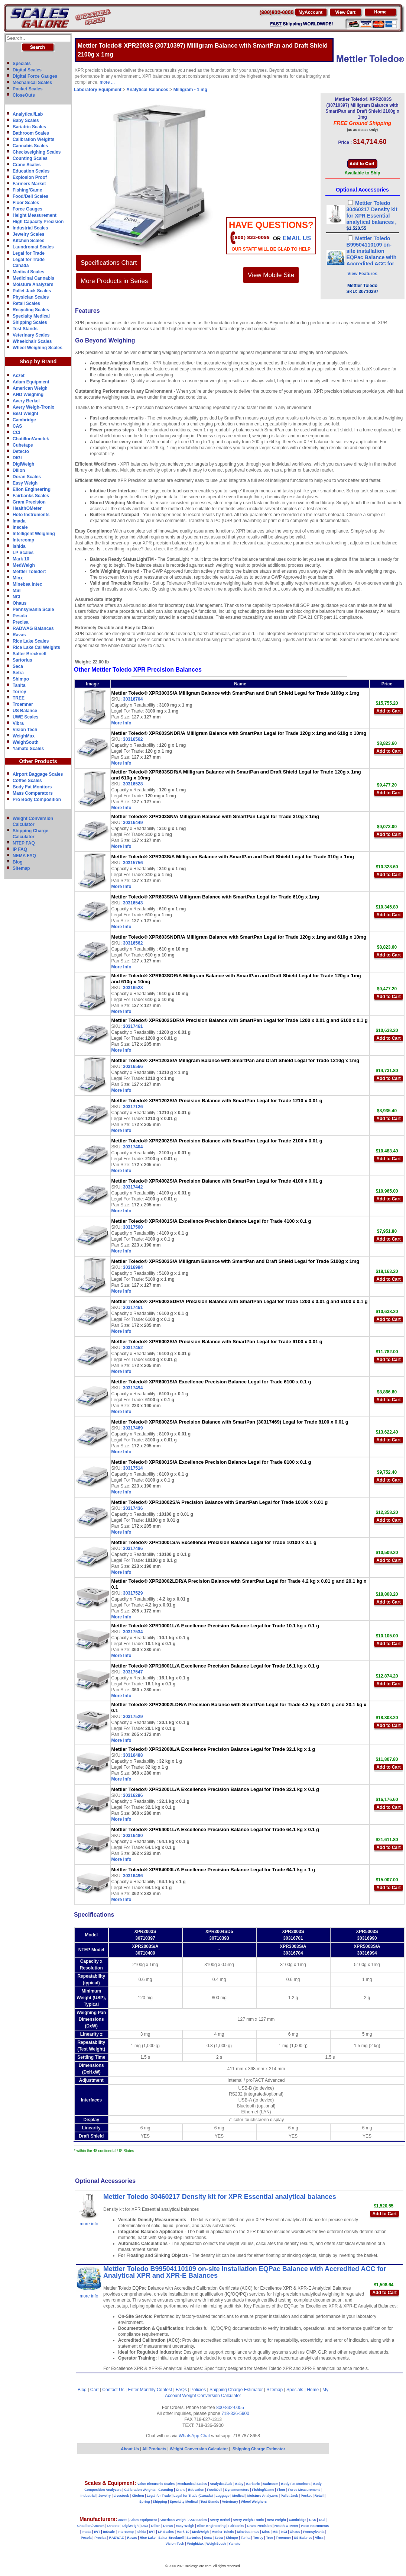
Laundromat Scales (33, 247)
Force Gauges (27, 209)
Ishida (19, 546)
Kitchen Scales (28, 240)
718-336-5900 (235, 2413)
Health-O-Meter (287, 2526)
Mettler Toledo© (29, 571)
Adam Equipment (31, 382)
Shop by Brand (38, 361)
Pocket (306, 2496)
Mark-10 (183, 2532)
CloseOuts (24, 95)
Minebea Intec (27, 584)
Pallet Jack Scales (32, 290)
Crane (180, 2490)
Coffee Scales (27, 780)
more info (88, 2223)
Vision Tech (25, 729)
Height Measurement (34, 215)
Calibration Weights (33, 139)
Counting (165, 2490)
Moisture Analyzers (33, 284)
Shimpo (21, 679)
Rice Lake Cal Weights (36, 647)
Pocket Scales (28, 88)
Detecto (21, 451)
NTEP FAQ (24, 843)
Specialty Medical (31, 316)
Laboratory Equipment (97, 89)
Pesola (20, 615)
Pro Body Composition (37, 799)
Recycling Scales (31, 309)
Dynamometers (237, 2490)
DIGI (17, 457)
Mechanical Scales (32, 82)
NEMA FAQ (24, 855)
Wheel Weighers (254, 2501)
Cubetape (23, 445)
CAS (17, 426)
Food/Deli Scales (30, 196)
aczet (122, 2520)
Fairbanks (236, 2526)
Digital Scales (27, 70)
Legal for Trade (29, 253)
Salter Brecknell (29, 653)
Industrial (88, 2496)
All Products (155, 2449)
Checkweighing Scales (37, 152)
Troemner (23, 704)
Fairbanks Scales (31, 495)
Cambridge (24, 419)
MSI (16, 590)
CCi (16, 432)
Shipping (160, 2501)
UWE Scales (25, 717)
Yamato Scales (28, 748)
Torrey (19, 691)
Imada (19, 521)
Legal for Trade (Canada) (193, 2496)
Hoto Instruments (31, 514)
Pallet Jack (289, 2496)
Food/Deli (214, 2490)
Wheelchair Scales (32, 341)
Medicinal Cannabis (33, 278)
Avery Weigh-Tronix (33, 407)
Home (313, 2389)
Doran (168, 2526)
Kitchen (138, 2496)
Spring (144, 2501)
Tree (269, 2538)
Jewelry (104, 2496)
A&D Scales (197, 2520)
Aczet (19, 375)
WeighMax (24, 736)
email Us (297, 238)
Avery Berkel (26, 400)
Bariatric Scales (29, 126)
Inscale (20, 527)
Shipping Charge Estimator (236, 2389)
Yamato (234, 2544)
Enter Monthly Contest (150, 2389)
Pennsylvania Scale (33, 609)
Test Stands (25, 328)
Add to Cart (388, 711)
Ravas (19, 634)
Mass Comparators (33, 793)
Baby (239, 2484)
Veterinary (230, 2501)
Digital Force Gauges (35, 76)
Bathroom (271, 2484)
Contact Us (113, 2389)
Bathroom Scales (31, 133)
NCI (16, 596)
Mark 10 (21, 559)
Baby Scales (26, 120)
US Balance (25, 710)
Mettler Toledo (223, 2532)
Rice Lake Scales (31, 641)
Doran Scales (27, 476)
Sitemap (21, 868)
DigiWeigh (23, 464)
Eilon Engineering (32, 489)
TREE (19, 698)
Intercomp (23, 540)
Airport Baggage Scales (38, 774)
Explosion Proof (30, 177)
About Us (130, 2449)
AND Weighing (28, 394)
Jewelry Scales (28, 234)
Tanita (19, 685)
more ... (107, 82)
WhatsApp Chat (194, 2435)
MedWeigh (24, 565)
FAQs (181, 2389)
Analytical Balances (147, 89)
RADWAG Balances (33, 628)
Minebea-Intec (248, 2532)
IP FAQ (20, 849)
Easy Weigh (25, 483)
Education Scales (31, 171)
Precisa (21, 622)
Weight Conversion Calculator (211, 2395)
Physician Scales (31, 297)
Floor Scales (26, 202)
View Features (362, 273)
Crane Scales (26, 164)
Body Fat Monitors (32, 786)
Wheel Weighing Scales (37, 347)
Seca (18, 666)
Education (196, 2490)
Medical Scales (28, 271)
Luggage (222, 2496)
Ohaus (19, 603)
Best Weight (25, 413)
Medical (238, 2496)
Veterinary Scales (31, 335)
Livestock (121, 2496)
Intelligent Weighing (34, 533)
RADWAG (116, 2538)
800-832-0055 (230, 2407)
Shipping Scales (30, 322)
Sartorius (22, 660)
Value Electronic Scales (156, 2484)
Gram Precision (29, 502)
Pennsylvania (314, 2532)
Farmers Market (29, 183)
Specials (22, 63)
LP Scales (23, 552)
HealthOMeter (27, 508)
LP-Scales (166, 2532)
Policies (198, 2389)
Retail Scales (26, 303)
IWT (97, 2532)
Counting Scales (30, 158)
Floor (281, 2490)
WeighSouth (26, 742)
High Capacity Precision (38, 221)
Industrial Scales (30, 228)
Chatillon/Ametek (31, 438)
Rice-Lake (148, 2538)
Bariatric (253, 2484)
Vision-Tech (175, 2544)
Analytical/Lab (28, 114)
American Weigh (30, 388)
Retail (319, 2496)
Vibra (18, 723)
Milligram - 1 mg (190, 89)
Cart (94, 2389)
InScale (109, 2532)
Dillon (19, 470)
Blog (18, 862)
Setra (18, 672)
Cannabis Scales (30, 145)
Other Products (38, 761)
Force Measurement (304, 2490)
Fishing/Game (27, 190)
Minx (18, 578)
